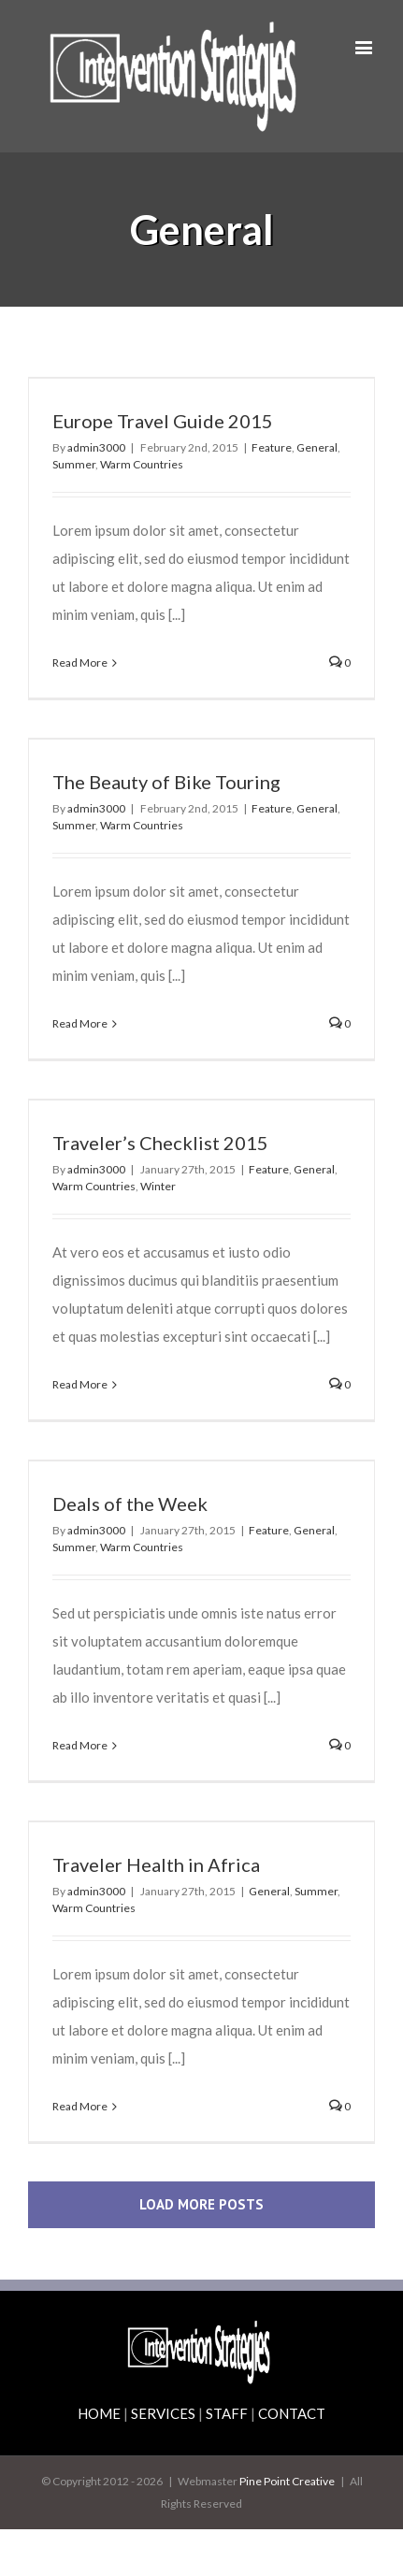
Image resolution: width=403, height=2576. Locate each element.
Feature (272, 447)
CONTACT (291, 2413)
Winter (158, 1186)
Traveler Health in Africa (156, 1864)
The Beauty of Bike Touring (166, 781)
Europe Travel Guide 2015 (162, 421)
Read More (80, 662)
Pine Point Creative (287, 2481)
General (317, 447)
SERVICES (163, 2413)
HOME (99, 2413)
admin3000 (96, 447)
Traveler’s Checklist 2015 (160, 1142)
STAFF (227, 2413)
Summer (73, 464)
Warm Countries (141, 464)
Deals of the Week (130, 1503)
